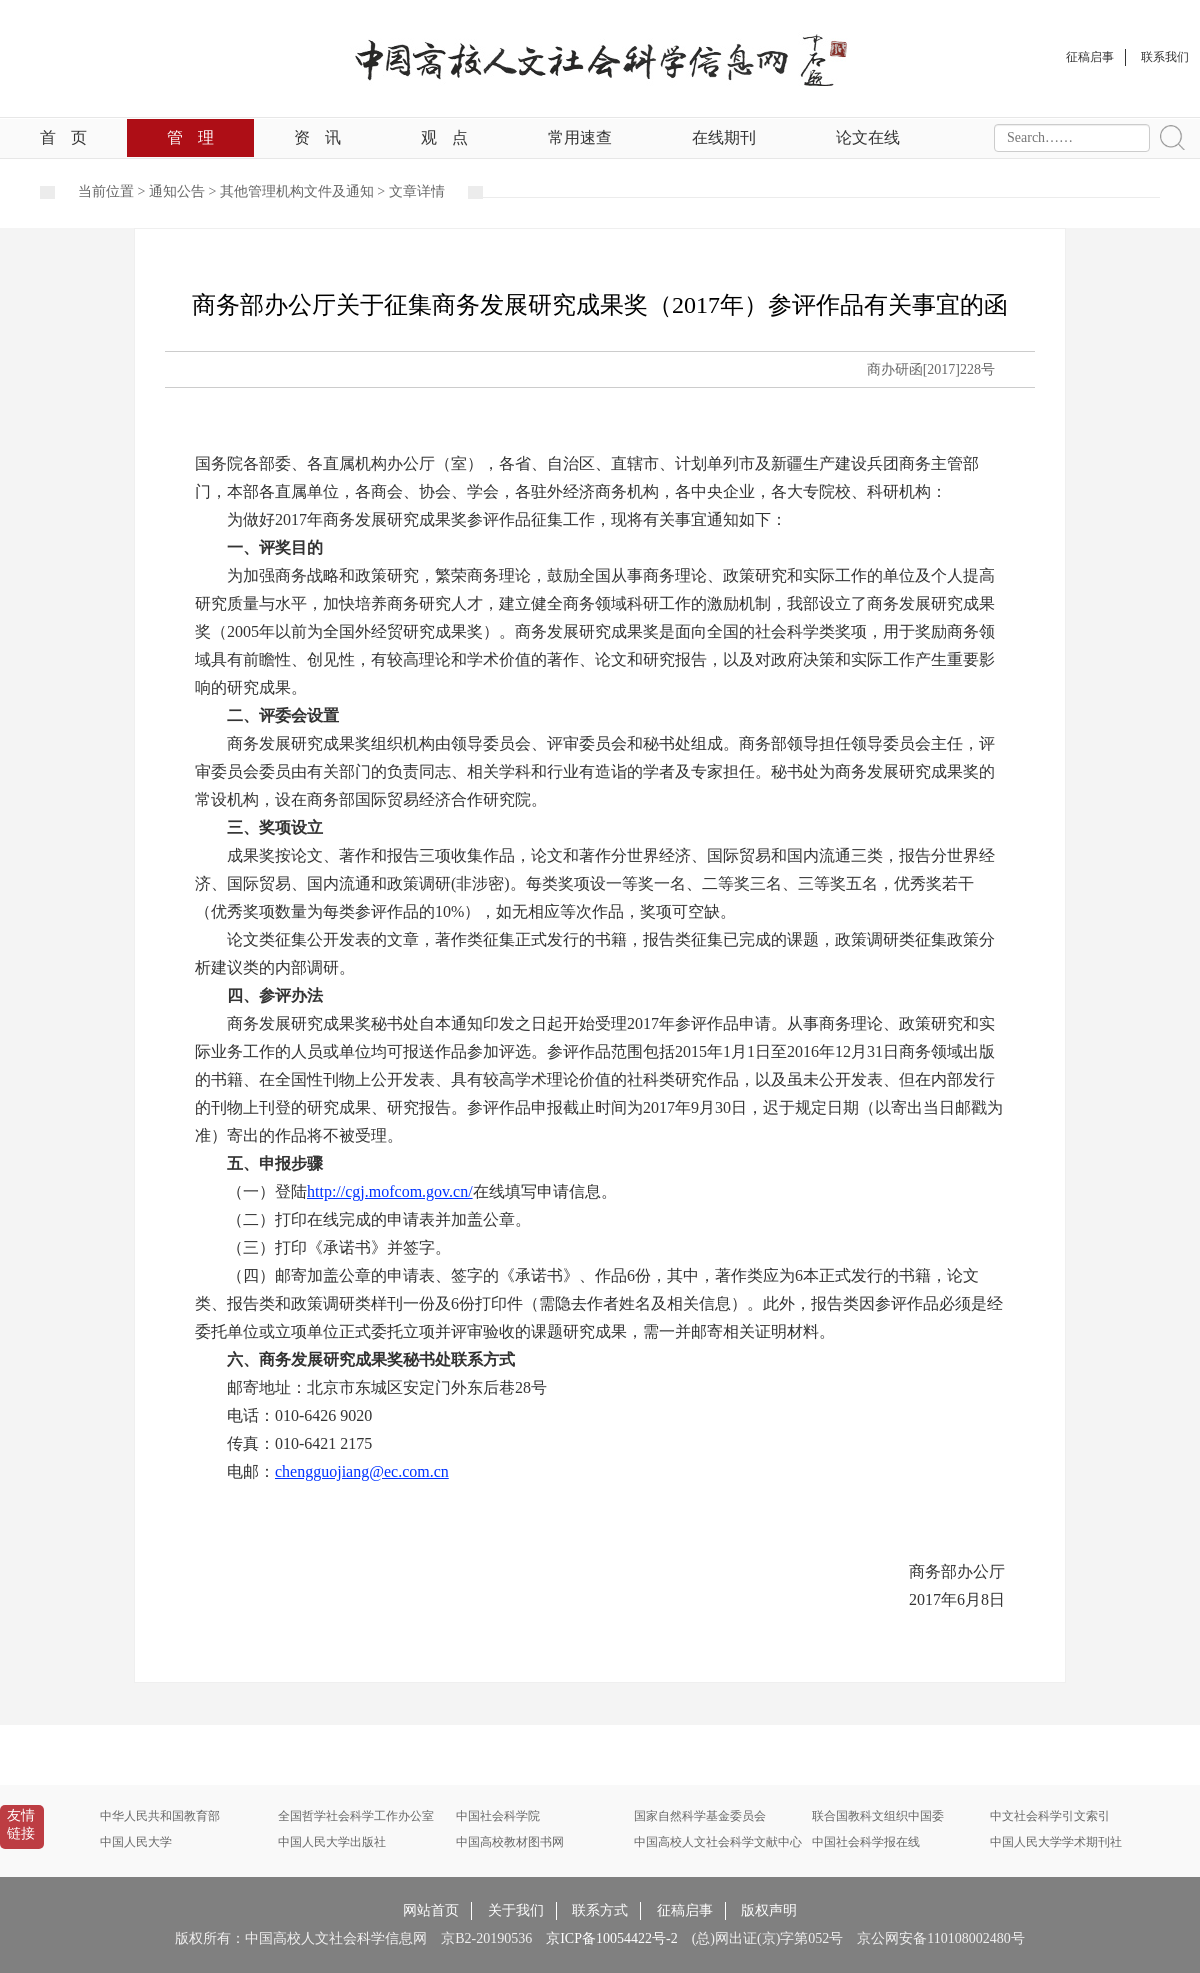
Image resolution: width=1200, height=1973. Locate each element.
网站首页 (431, 1910)
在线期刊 (724, 137)
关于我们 (516, 1910)
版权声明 (769, 1910)
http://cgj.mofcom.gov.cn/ (390, 1191)
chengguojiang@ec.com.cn (362, 1471)
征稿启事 (685, 1910)
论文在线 (868, 137)
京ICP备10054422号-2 (611, 1938)
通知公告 (177, 191)
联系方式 (600, 1910)
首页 (63, 137)
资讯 (317, 137)
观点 (444, 137)
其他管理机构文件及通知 (297, 191)
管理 (190, 137)
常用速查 (580, 137)
